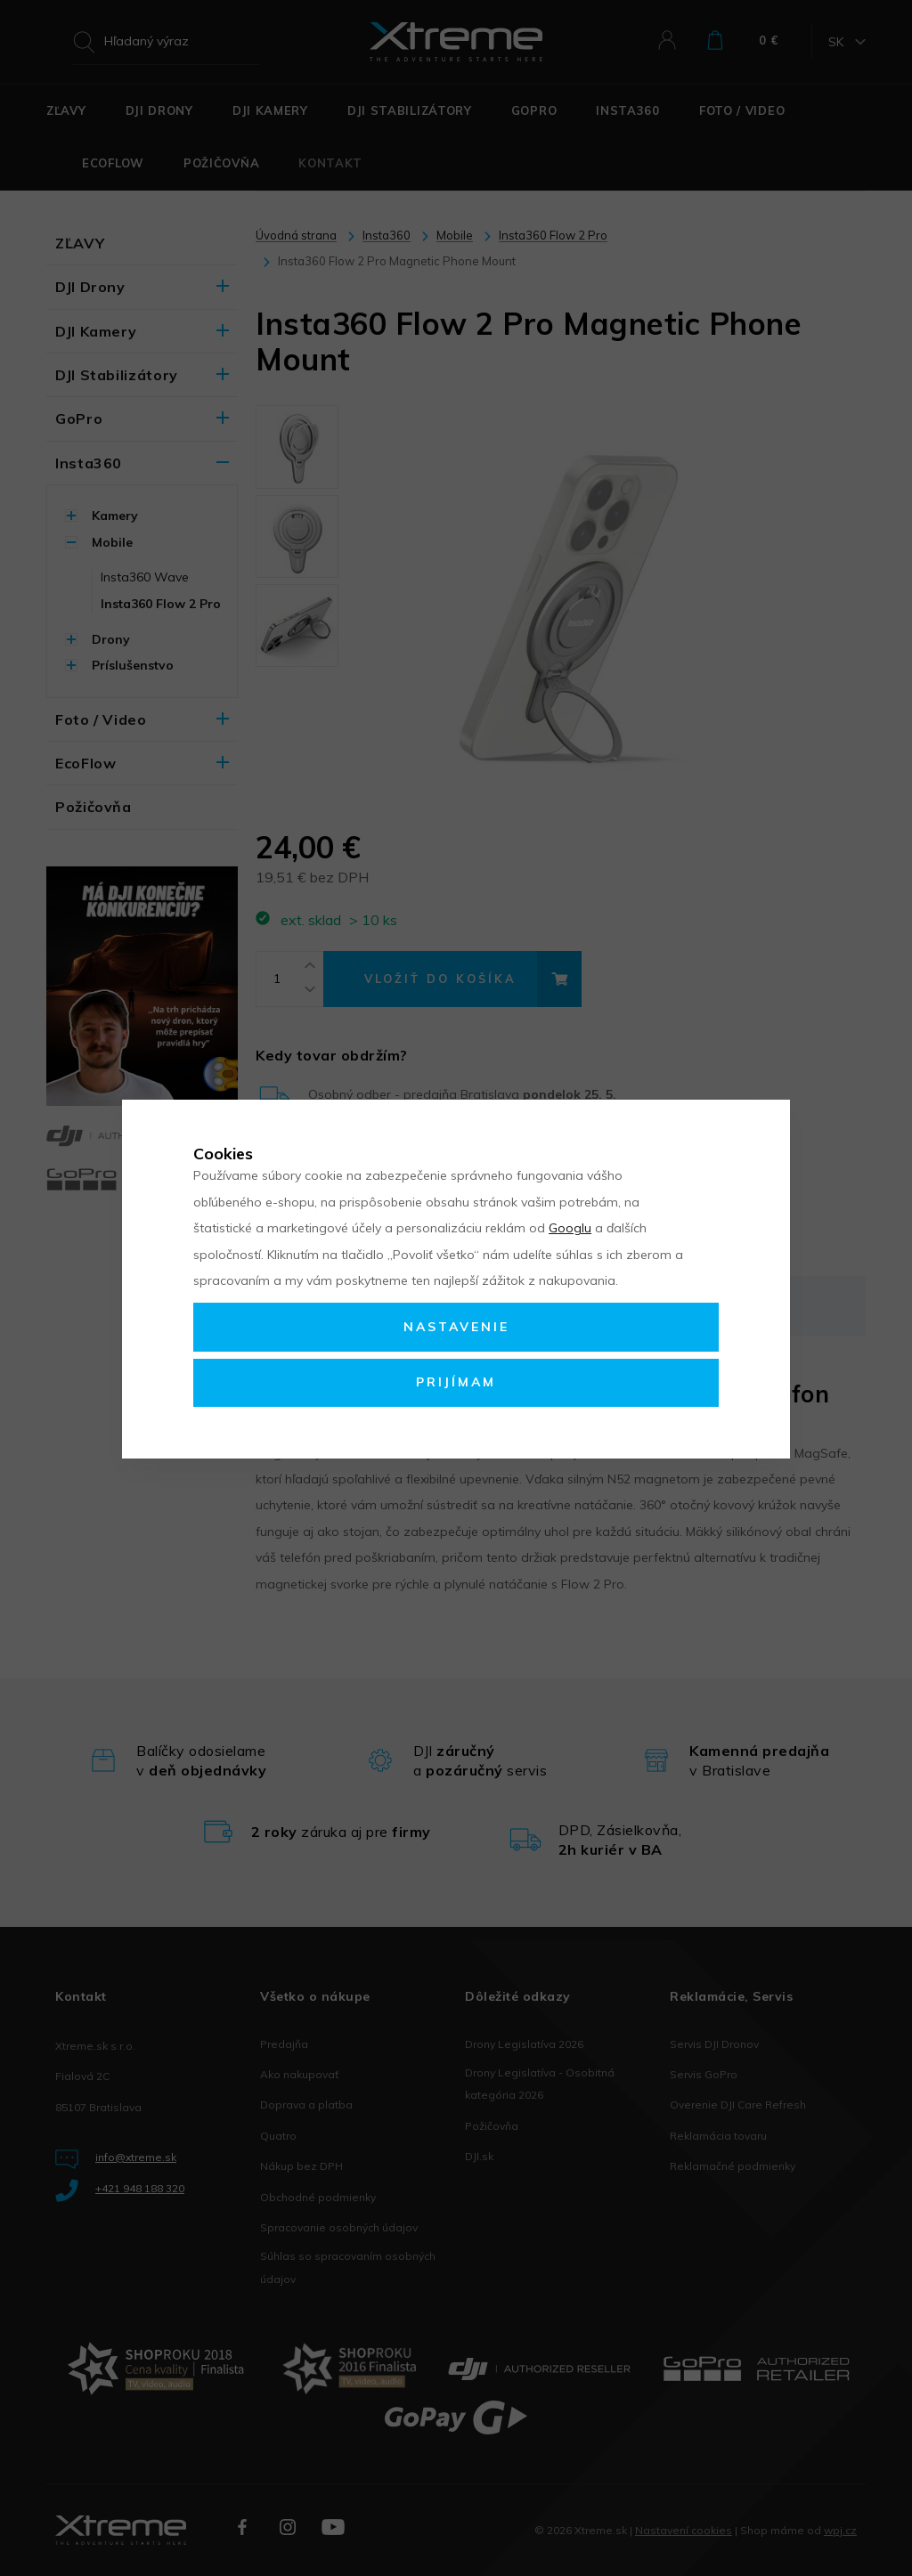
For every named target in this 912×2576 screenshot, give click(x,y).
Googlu (570, 1228)
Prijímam (456, 1382)
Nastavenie (456, 1327)
